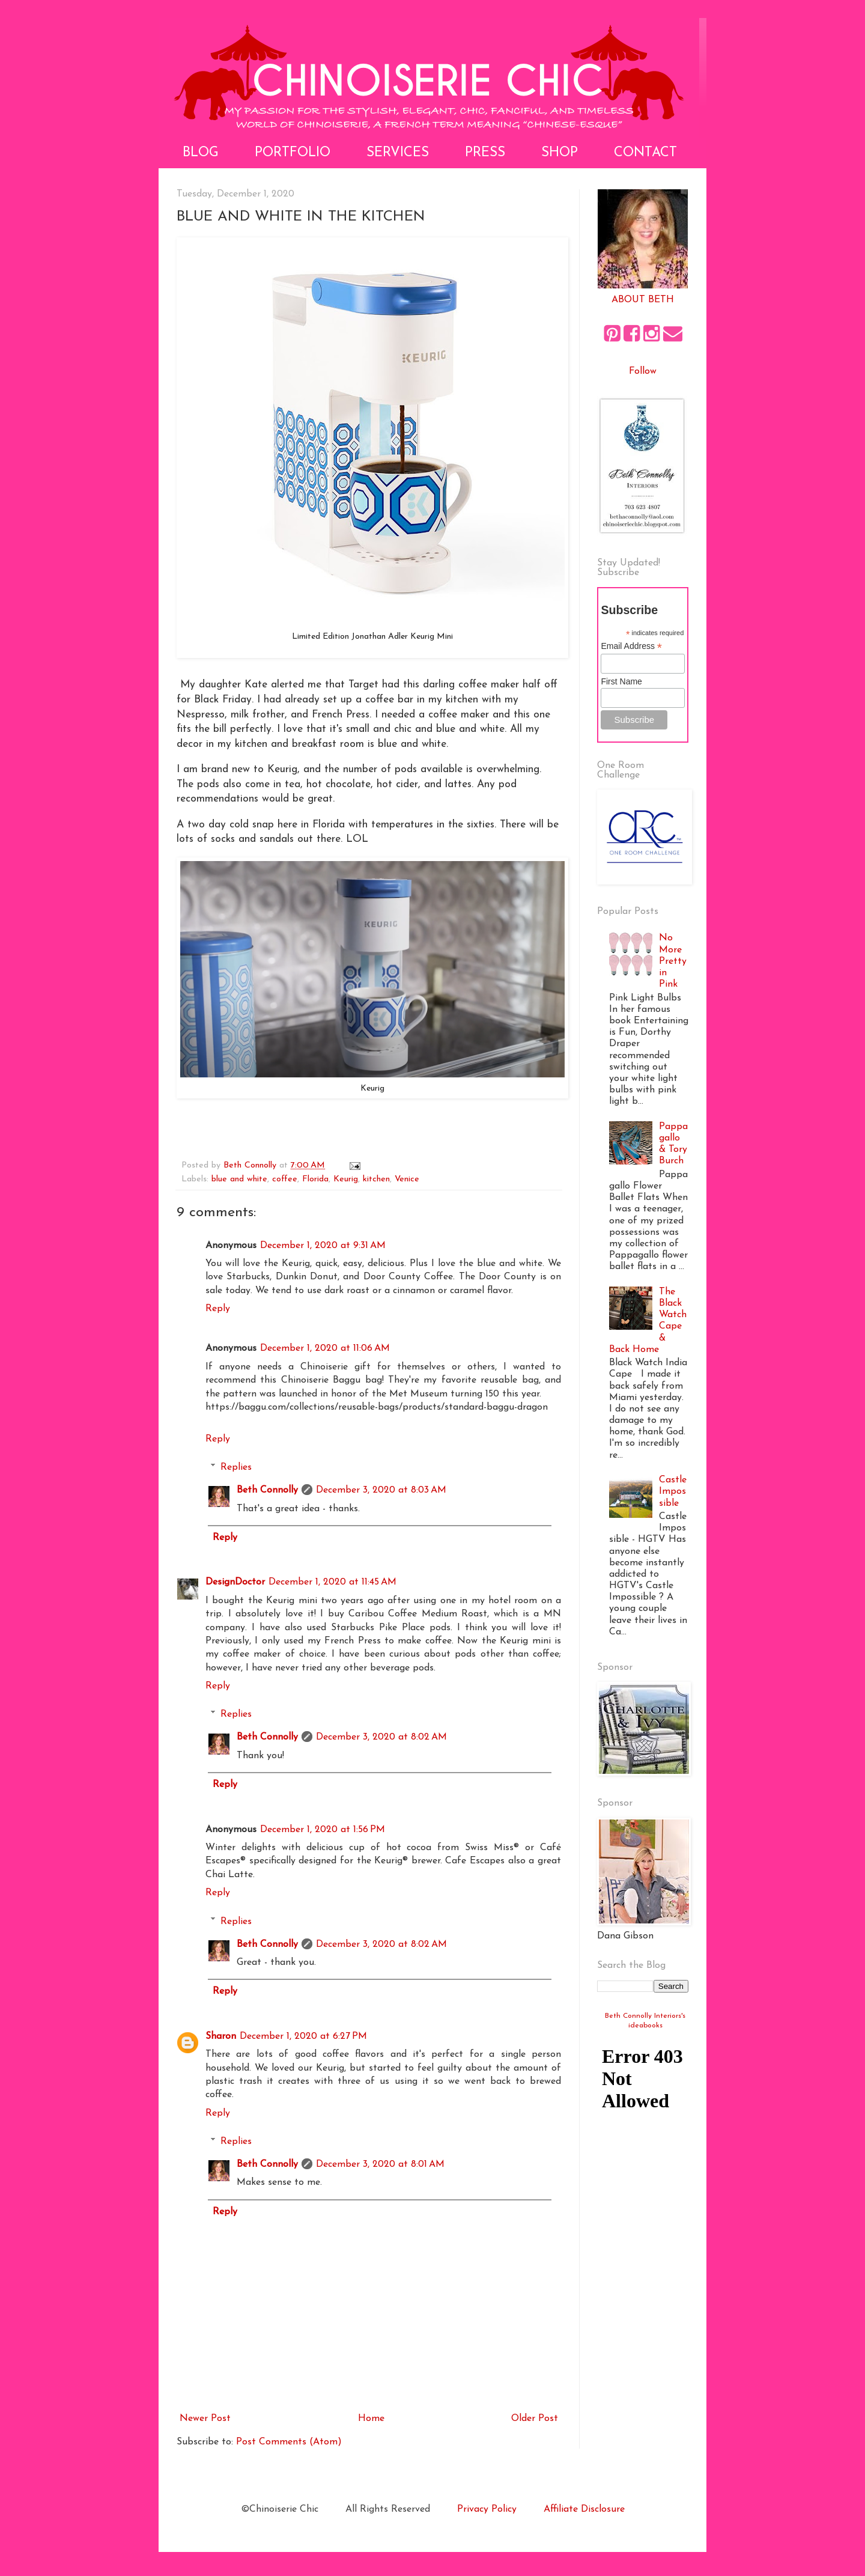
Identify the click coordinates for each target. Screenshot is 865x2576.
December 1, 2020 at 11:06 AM (325, 1348)
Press (485, 153)
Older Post (534, 2418)
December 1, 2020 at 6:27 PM (303, 2036)
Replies (236, 1467)
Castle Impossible (673, 1491)
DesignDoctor (235, 1582)
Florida (315, 1179)
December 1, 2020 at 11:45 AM (332, 1582)
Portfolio (292, 153)
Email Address (631, 646)
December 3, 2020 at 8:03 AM (381, 1490)
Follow (643, 371)
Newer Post (205, 2418)
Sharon (220, 2036)
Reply (217, 1309)
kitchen (376, 1179)
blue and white (239, 1179)
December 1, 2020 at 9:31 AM (323, 1245)
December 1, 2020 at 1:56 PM (322, 1830)
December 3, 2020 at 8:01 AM (380, 2164)
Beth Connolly (267, 1490)
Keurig (345, 1179)
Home (371, 2418)
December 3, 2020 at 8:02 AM (381, 1737)
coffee (284, 1179)
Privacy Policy (487, 2509)
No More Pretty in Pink (673, 961)
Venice (407, 1179)
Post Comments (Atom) (289, 2442)
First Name (621, 681)
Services (397, 153)
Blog (201, 153)
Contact (645, 153)
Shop (559, 153)
